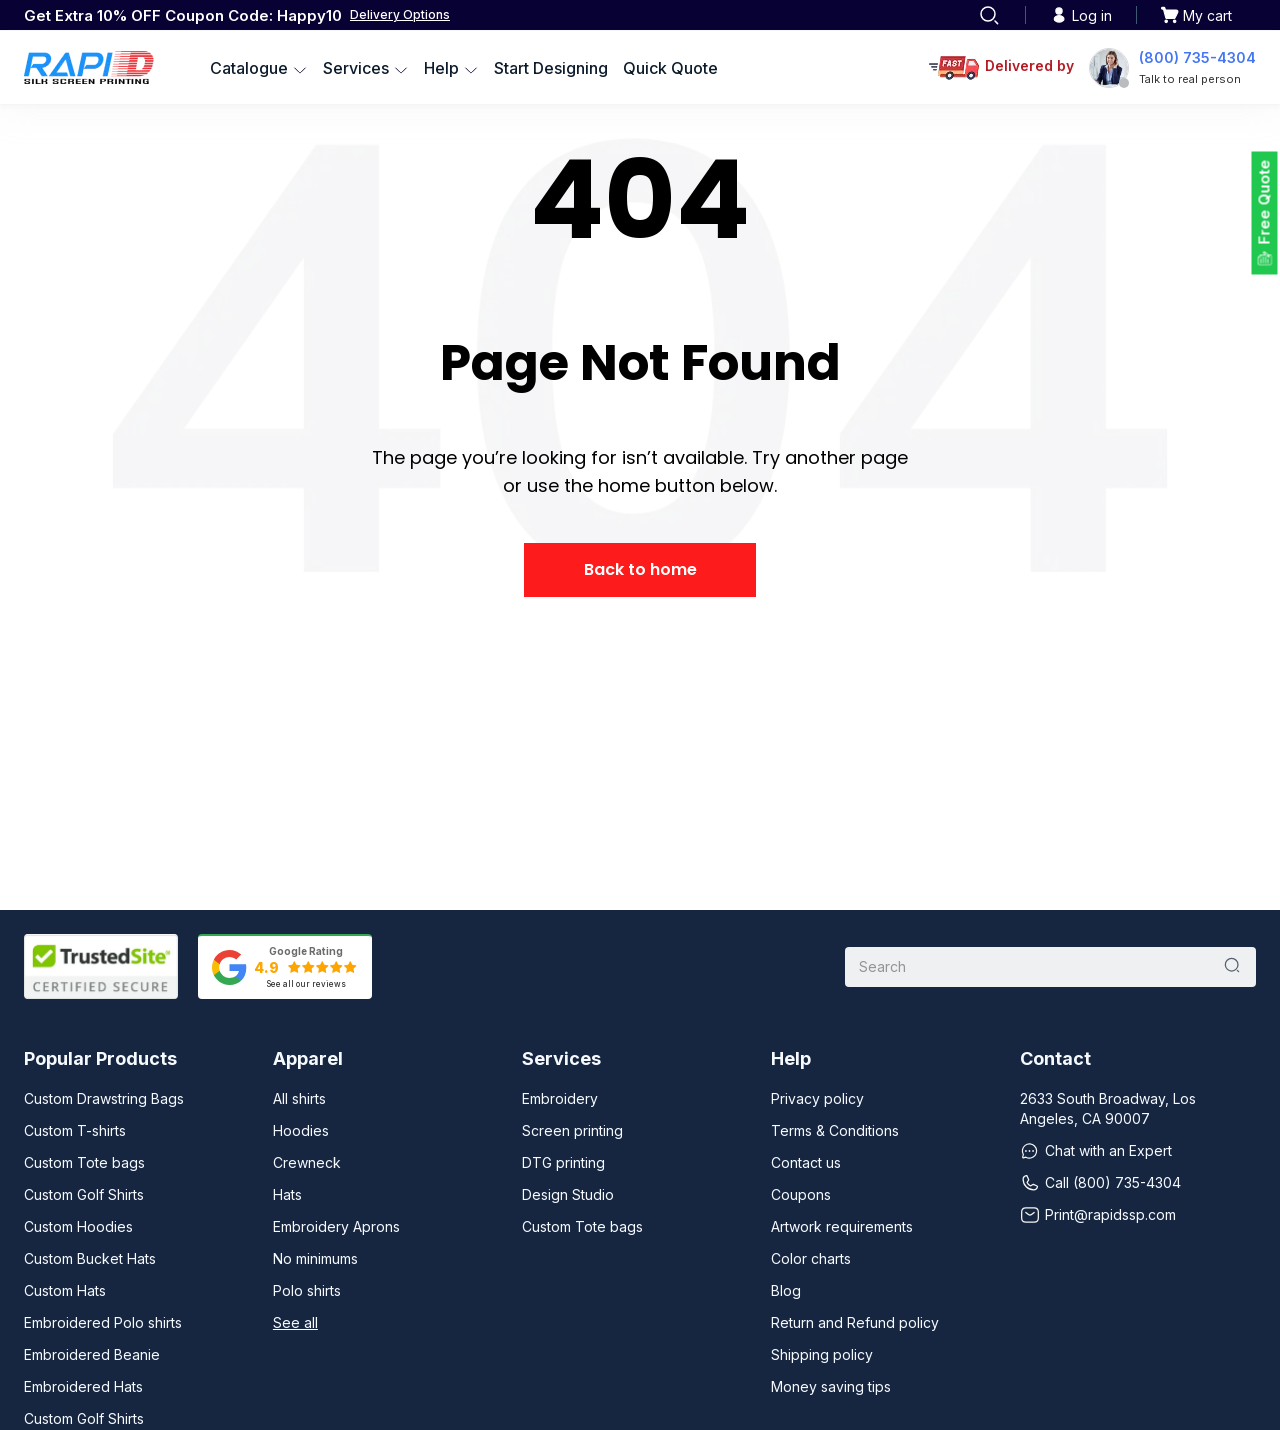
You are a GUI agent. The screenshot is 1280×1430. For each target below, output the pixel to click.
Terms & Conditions (835, 1130)
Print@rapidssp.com (1098, 1215)
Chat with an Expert (1096, 1151)
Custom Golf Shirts (84, 1194)
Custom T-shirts (75, 1130)
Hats (287, 1194)
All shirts (299, 1098)
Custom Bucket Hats (90, 1258)
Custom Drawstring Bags (104, 1098)
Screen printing (572, 1130)
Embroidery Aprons (336, 1226)
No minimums (315, 1258)
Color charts (811, 1258)
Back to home (640, 569)
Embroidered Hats (83, 1386)
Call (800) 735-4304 (1100, 1183)
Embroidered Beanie (92, 1354)
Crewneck (307, 1162)
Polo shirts (307, 1290)
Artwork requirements (842, 1226)
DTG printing (563, 1162)
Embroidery (560, 1098)
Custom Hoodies (78, 1226)
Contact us (806, 1162)
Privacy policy (817, 1098)
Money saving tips (831, 1386)
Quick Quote (670, 68)
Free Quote (1264, 202)
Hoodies (301, 1130)
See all (295, 1322)
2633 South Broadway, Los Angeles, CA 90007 (1108, 1108)
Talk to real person (1190, 79)
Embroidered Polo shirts (103, 1322)
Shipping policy (822, 1354)
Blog (786, 1290)
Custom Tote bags (84, 1162)
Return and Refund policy (855, 1322)
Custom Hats (65, 1290)
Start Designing (551, 68)
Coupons (801, 1194)
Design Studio (568, 1194)
